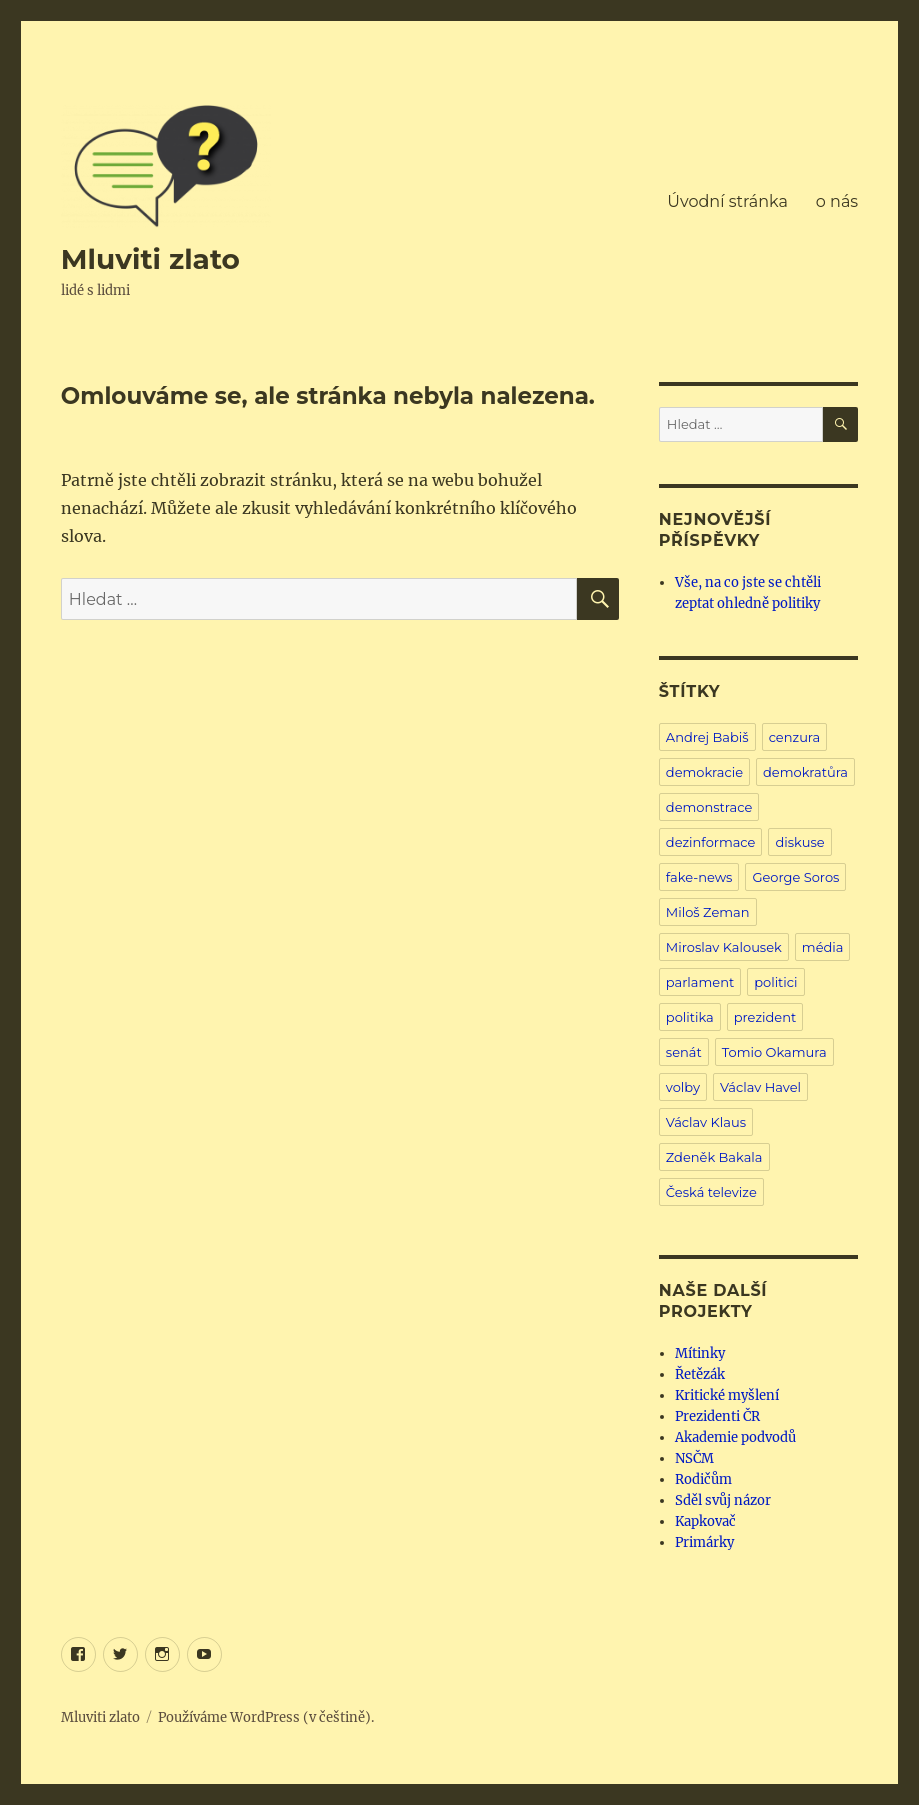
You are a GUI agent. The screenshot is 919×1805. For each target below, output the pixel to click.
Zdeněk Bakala (714, 1157)
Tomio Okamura (774, 1052)
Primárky (704, 1542)
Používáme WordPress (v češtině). (266, 1717)
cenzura (795, 737)
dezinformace (711, 842)
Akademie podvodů (735, 1437)
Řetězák (700, 1374)
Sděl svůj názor (723, 1500)
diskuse (799, 842)
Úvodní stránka (727, 201)
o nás (837, 201)
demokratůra (805, 772)
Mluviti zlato (150, 259)
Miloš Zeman (708, 912)
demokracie (704, 772)
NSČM (694, 1458)
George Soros (795, 877)
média (823, 947)
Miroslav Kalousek (724, 947)
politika (690, 1017)
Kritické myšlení (727, 1395)
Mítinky (700, 1353)
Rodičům (703, 1479)
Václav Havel (760, 1087)
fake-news (699, 877)
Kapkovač (705, 1521)
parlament (700, 982)
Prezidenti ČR (717, 1416)
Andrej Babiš (707, 737)
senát (684, 1052)
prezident (765, 1017)
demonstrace (709, 807)
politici (775, 982)
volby (683, 1087)
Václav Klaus (706, 1122)
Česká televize (711, 1192)
